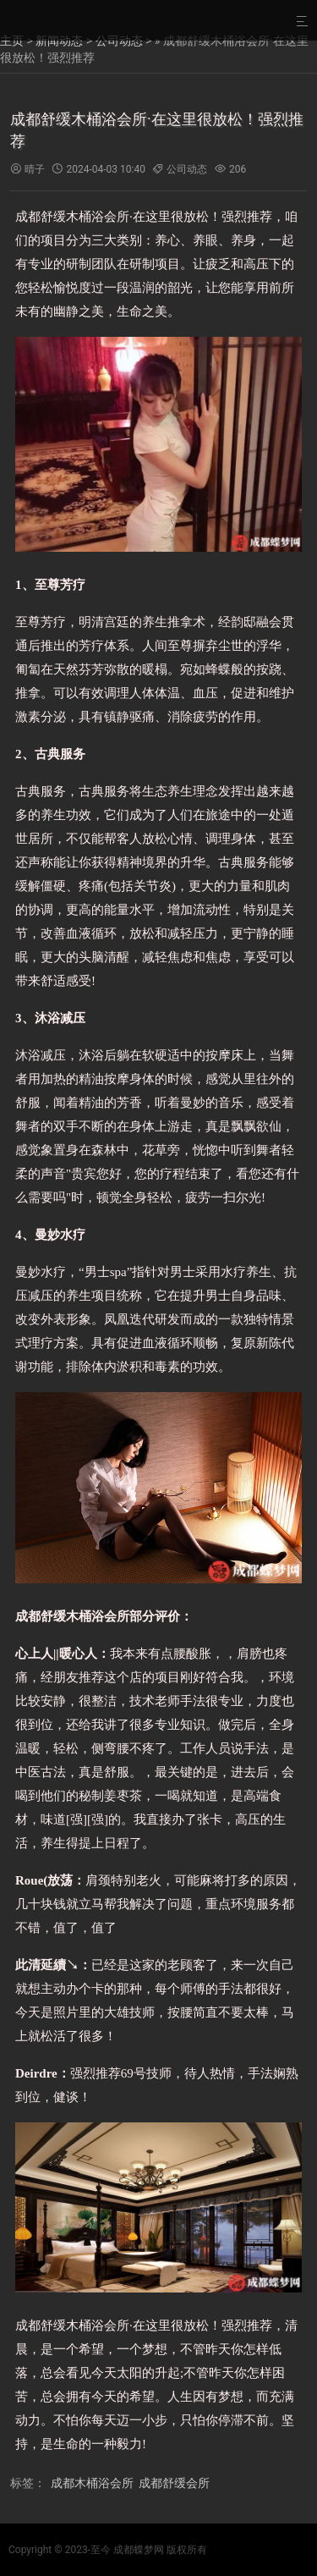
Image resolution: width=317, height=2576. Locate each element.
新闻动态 (59, 40)
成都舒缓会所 (174, 2483)
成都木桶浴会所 (92, 2483)
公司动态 (119, 40)
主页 (12, 40)
